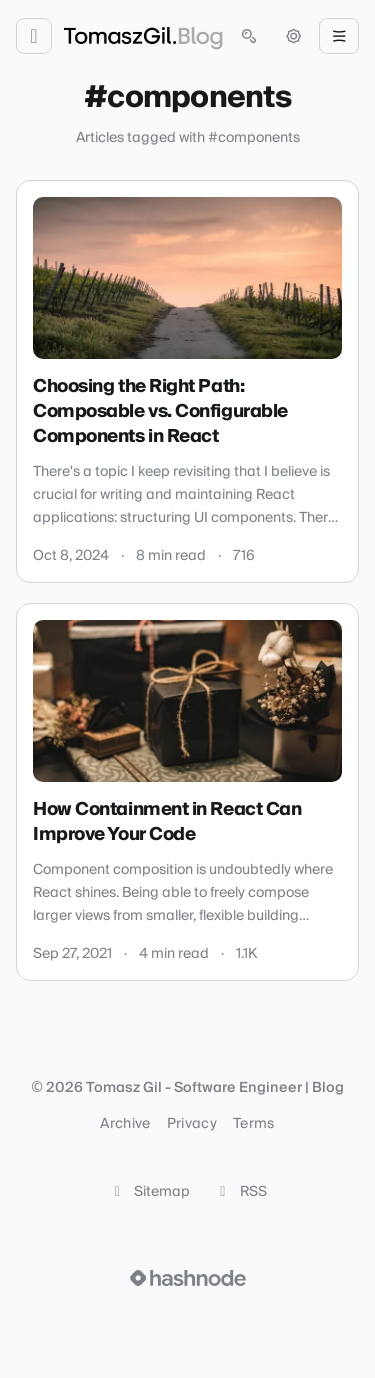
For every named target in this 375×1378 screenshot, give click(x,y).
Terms (254, 1124)
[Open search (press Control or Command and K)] (249, 36)
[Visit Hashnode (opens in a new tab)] (188, 1278)
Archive (125, 1124)
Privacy (192, 1124)
